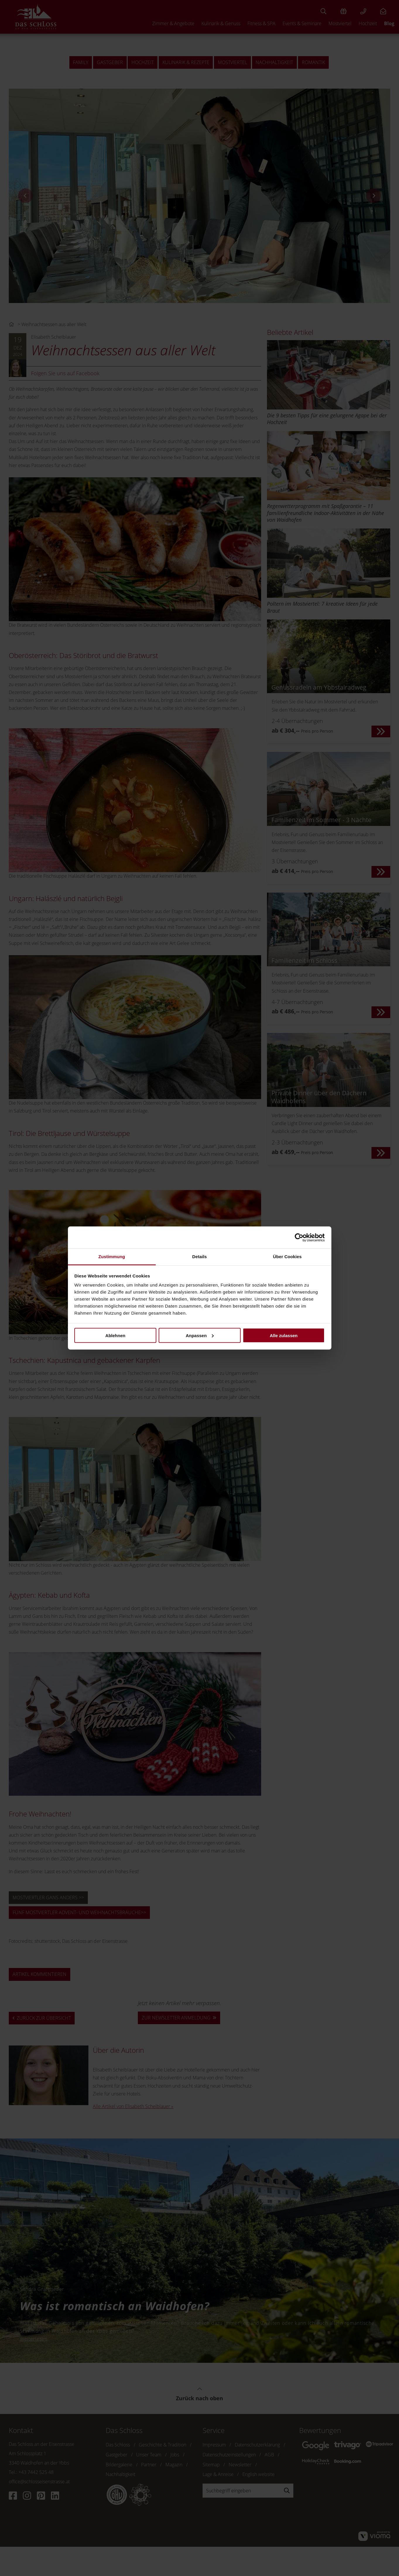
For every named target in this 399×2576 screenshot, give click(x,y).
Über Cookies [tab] (287, 1256)
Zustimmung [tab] (111, 1256)
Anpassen (200, 1335)
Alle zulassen (283, 1335)
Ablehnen (115, 1335)
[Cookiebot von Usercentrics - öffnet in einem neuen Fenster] (299, 1237)
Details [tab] (199, 1256)
